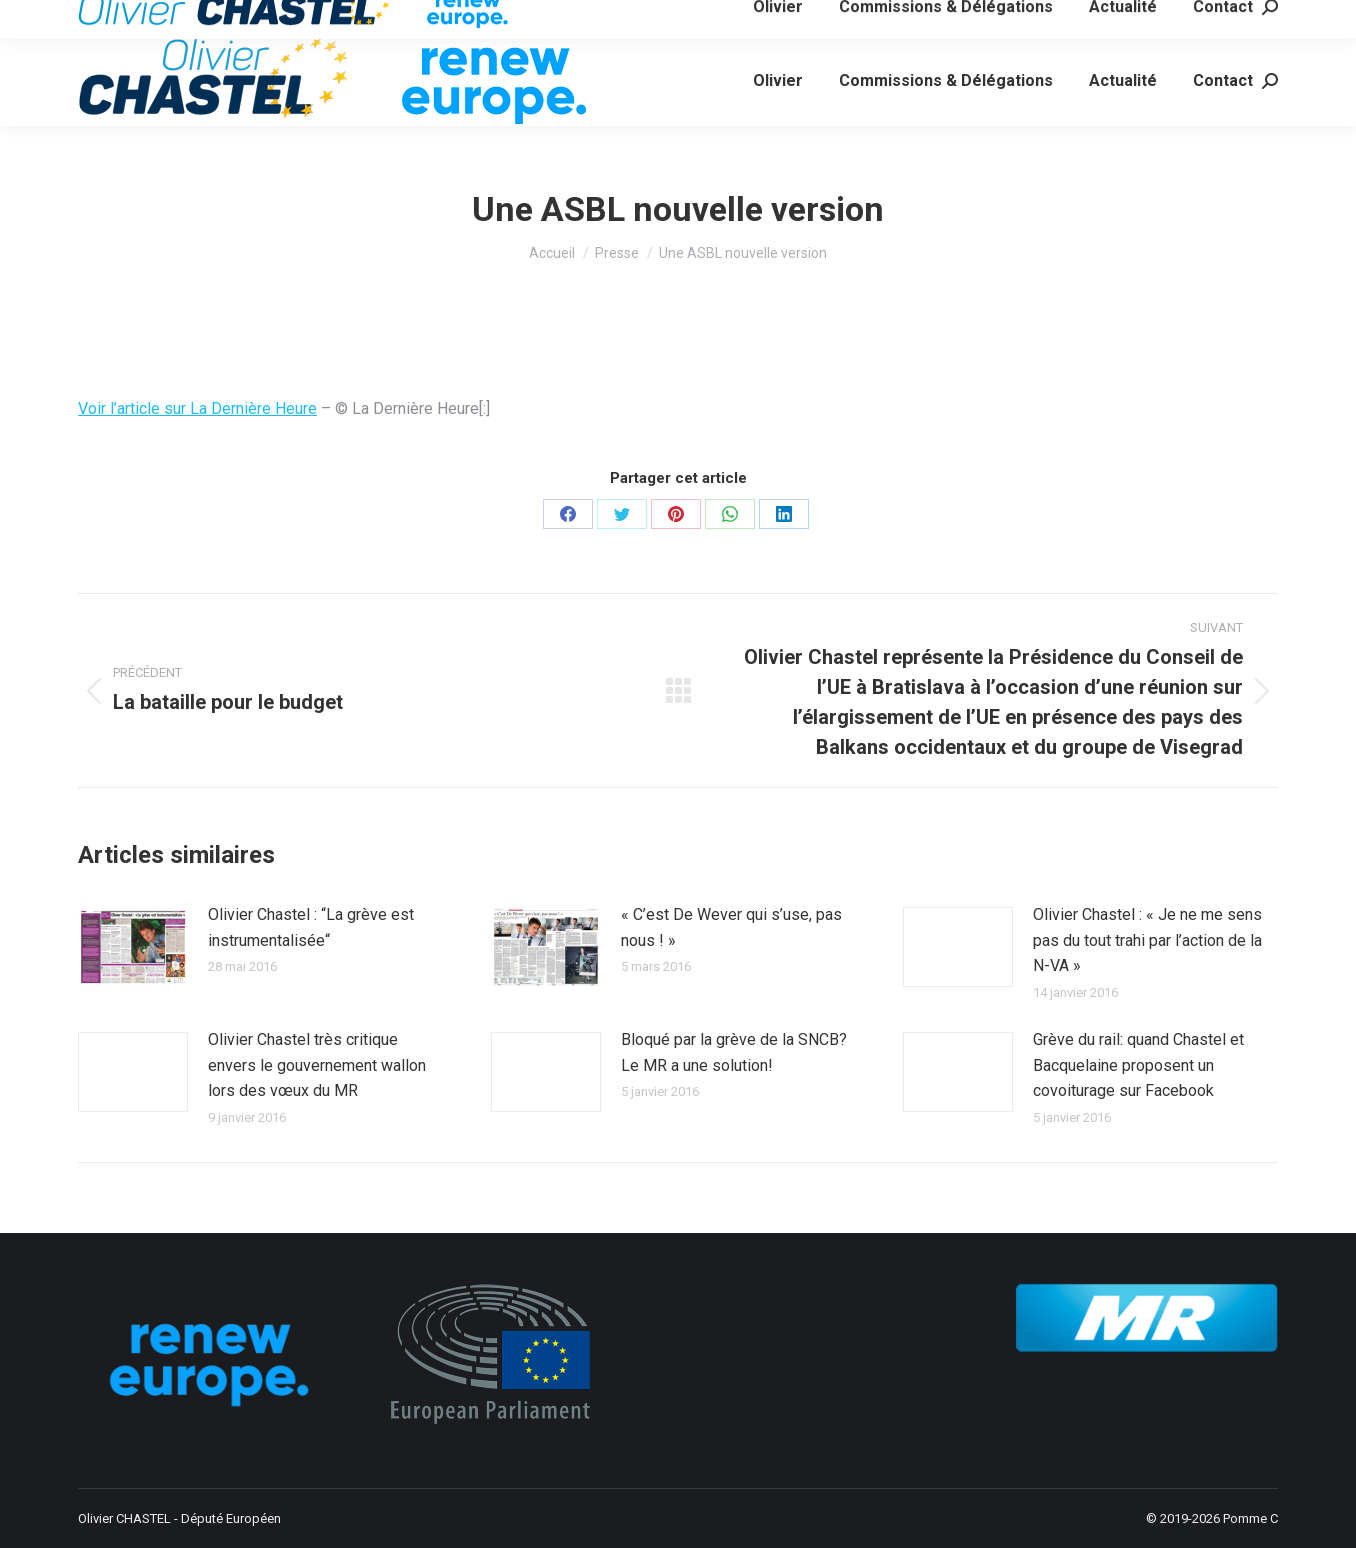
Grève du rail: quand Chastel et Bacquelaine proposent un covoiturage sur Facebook (1138, 1065)
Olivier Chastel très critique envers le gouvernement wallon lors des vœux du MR (317, 1065)
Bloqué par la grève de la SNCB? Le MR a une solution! (734, 1052)
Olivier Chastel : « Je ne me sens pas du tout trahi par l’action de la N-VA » (1147, 940)
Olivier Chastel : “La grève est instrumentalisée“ (311, 927)
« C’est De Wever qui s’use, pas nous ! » (731, 927)
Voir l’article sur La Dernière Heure (197, 408)
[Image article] (133, 947)
